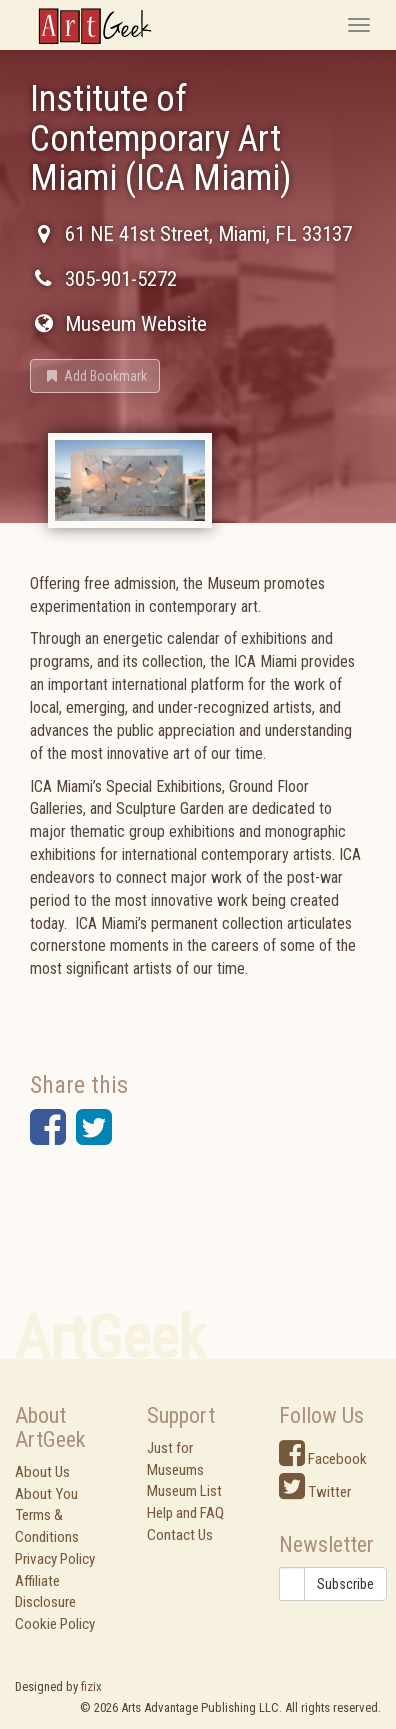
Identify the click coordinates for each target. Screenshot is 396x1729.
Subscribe (345, 1584)
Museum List (184, 1491)
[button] (95, 376)
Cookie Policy (55, 1624)
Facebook (323, 1459)
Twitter (315, 1492)
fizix (91, 1686)
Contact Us (180, 1535)
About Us (42, 1472)
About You (46, 1494)
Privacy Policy (55, 1559)
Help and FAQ (185, 1513)
